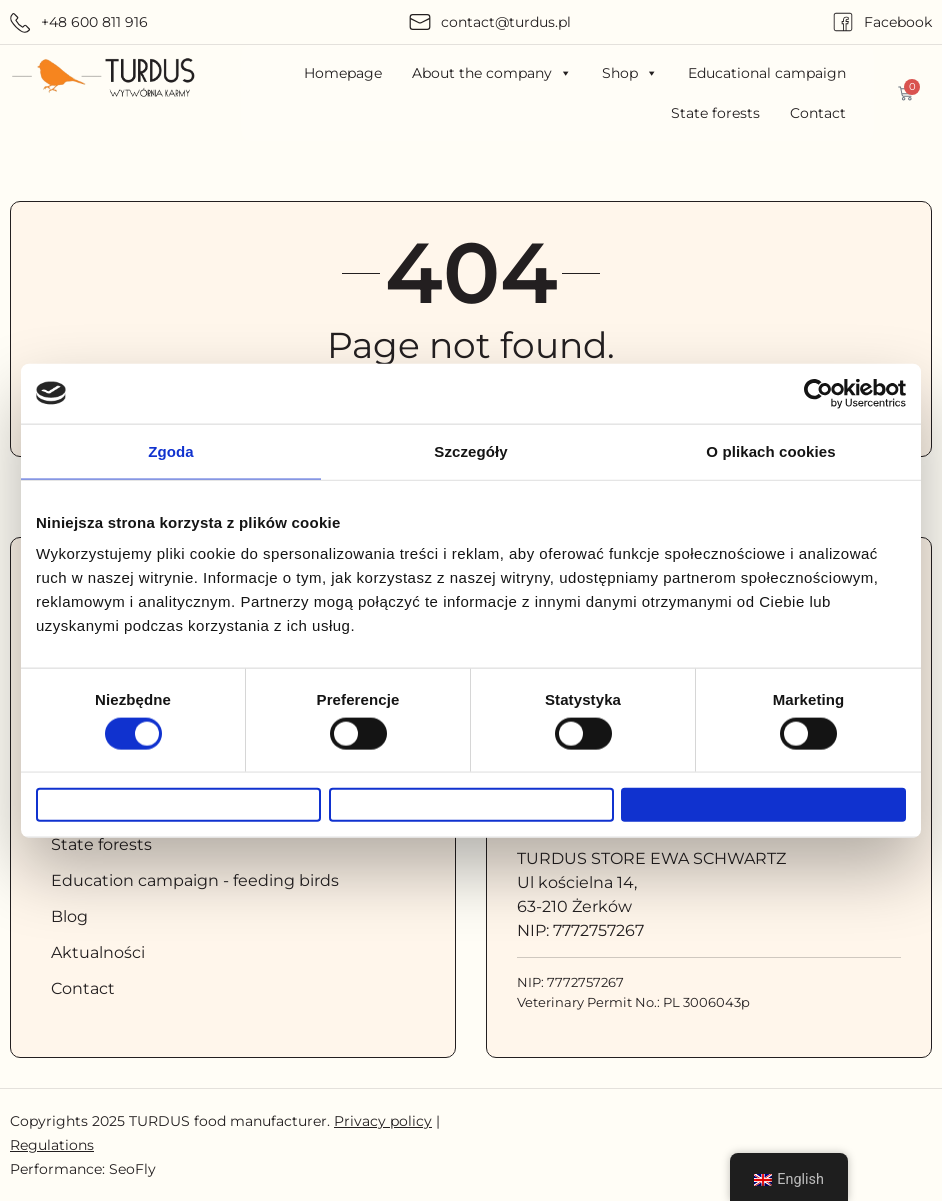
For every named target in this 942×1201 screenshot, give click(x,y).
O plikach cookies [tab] (770, 439)
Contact (818, 113)
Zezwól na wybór (471, 804)
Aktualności (98, 952)
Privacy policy (383, 1121)
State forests (715, 113)
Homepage (343, 73)
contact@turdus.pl (506, 22)
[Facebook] (843, 22)
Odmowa (178, 804)
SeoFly (132, 1169)
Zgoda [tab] (171, 439)
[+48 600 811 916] (20, 22)
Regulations (52, 1145)
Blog (69, 916)
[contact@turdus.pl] (420, 22)
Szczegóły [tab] (470, 439)
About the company (492, 73)
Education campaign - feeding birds (195, 880)
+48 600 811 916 (94, 22)
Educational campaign (767, 73)
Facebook (898, 22)
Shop (630, 73)
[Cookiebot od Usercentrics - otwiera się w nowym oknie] (818, 382)
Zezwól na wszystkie (764, 804)
